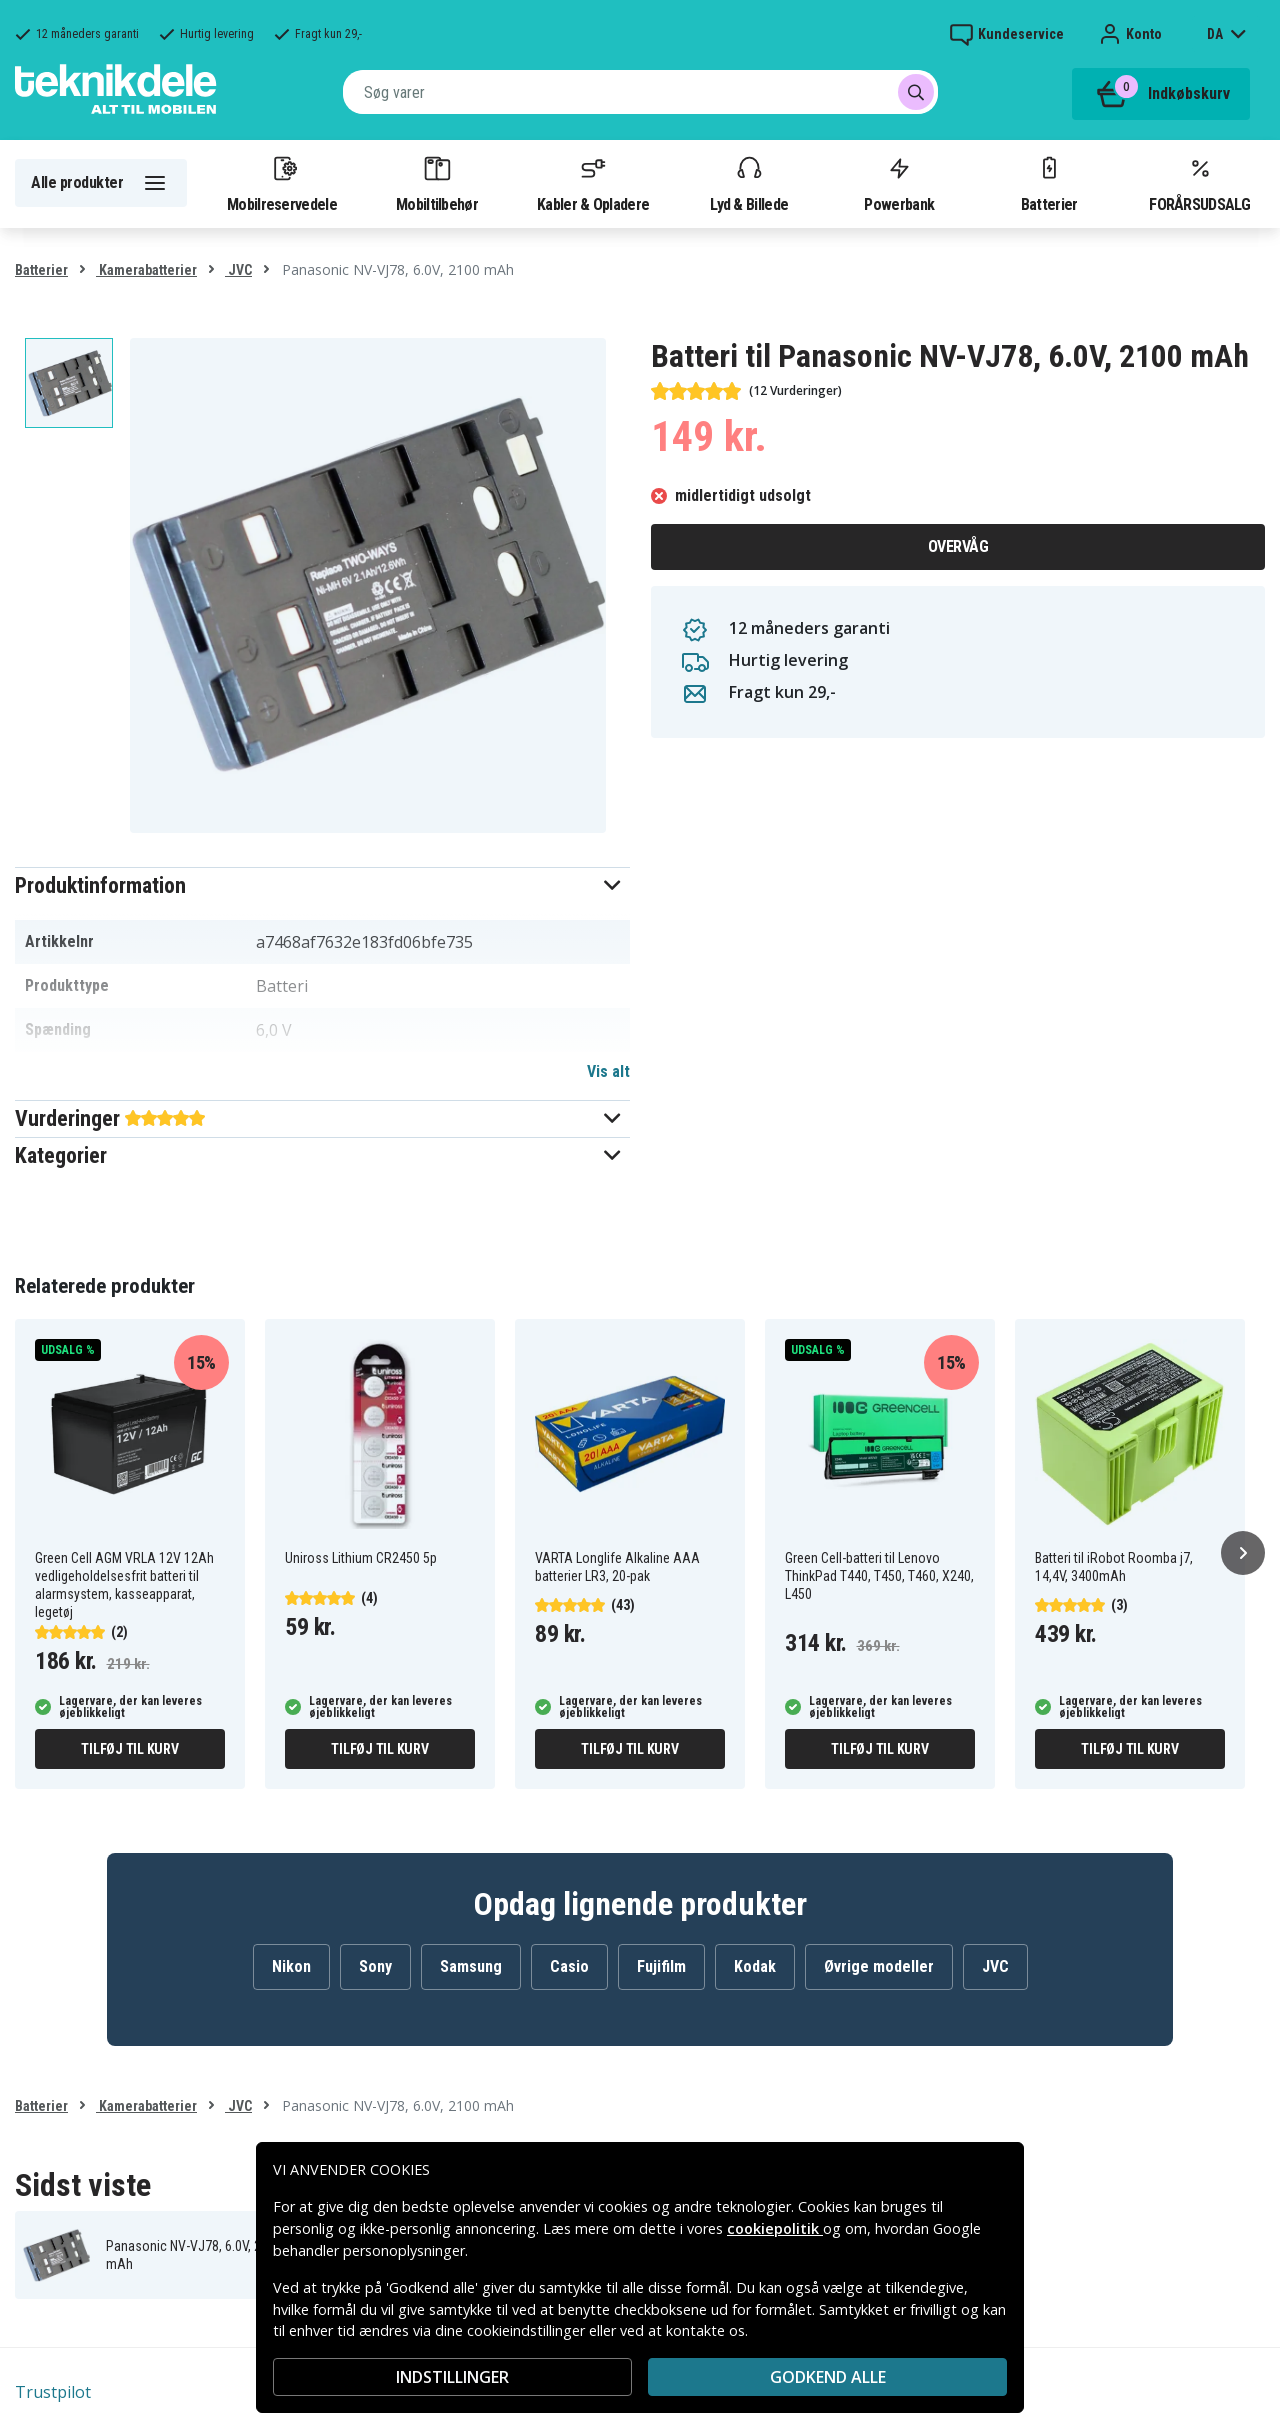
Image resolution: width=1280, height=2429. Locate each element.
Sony (375, 1966)
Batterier (1049, 183)
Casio (569, 1966)
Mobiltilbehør (437, 183)
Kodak (755, 1966)
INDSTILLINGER (452, 2377)
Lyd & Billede (749, 183)
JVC (238, 270)
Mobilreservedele (282, 183)
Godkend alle (828, 2377)
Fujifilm (661, 1966)
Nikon (291, 1966)
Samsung (471, 1966)
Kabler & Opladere (593, 183)
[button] (322, 885)
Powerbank (899, 183)
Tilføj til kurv (129, 1749)
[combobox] (640, 92)
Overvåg (958, 546)
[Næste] (1243, 1553)
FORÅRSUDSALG (1199, 183)
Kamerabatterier (146, 270)
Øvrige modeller (879, 1966)
